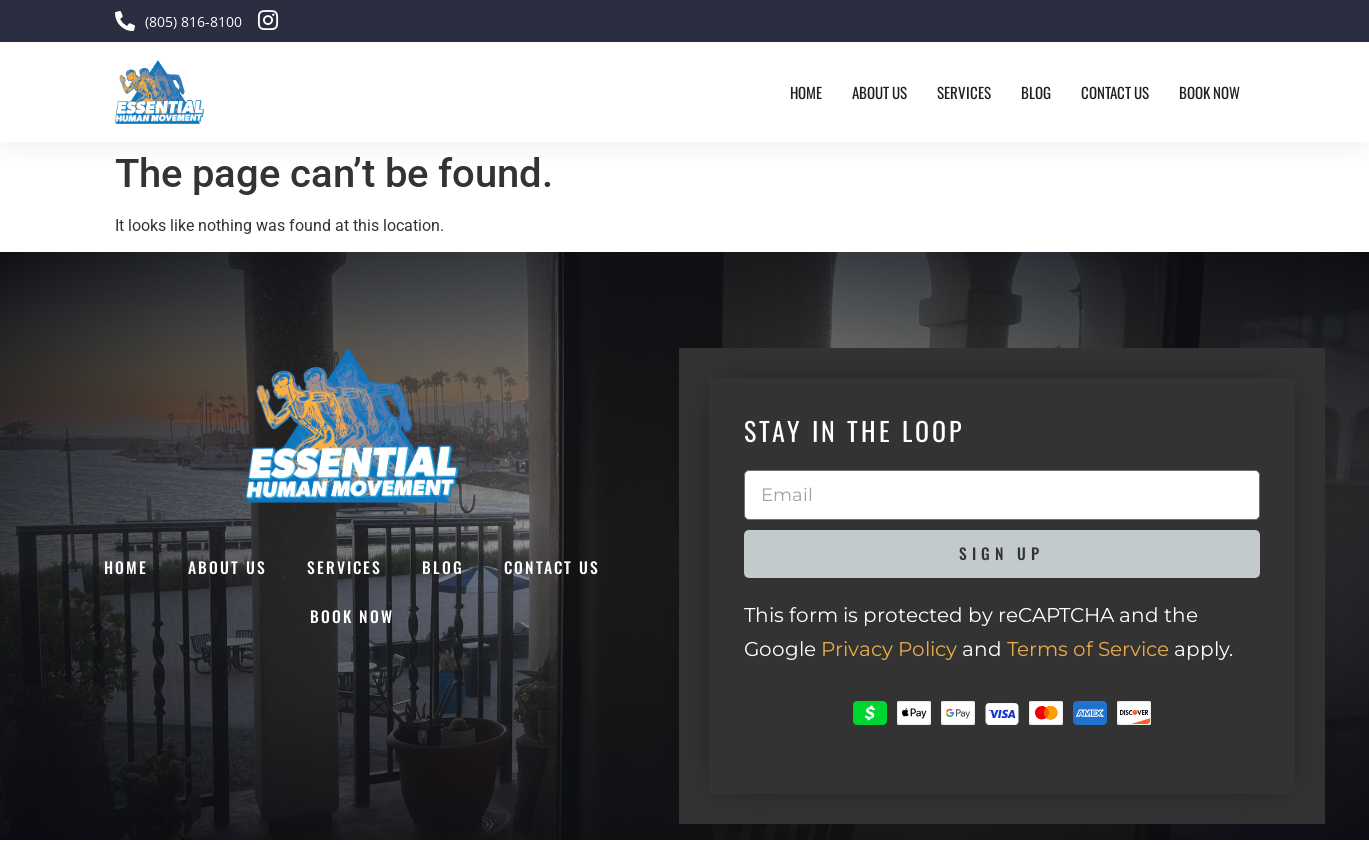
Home (806, 92)
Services (964, 92)
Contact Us (1115, 92)
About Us (879, 92)
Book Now (1209, 92)
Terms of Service (1088, 654)
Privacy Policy (889, 654)
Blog (1036, 92)
